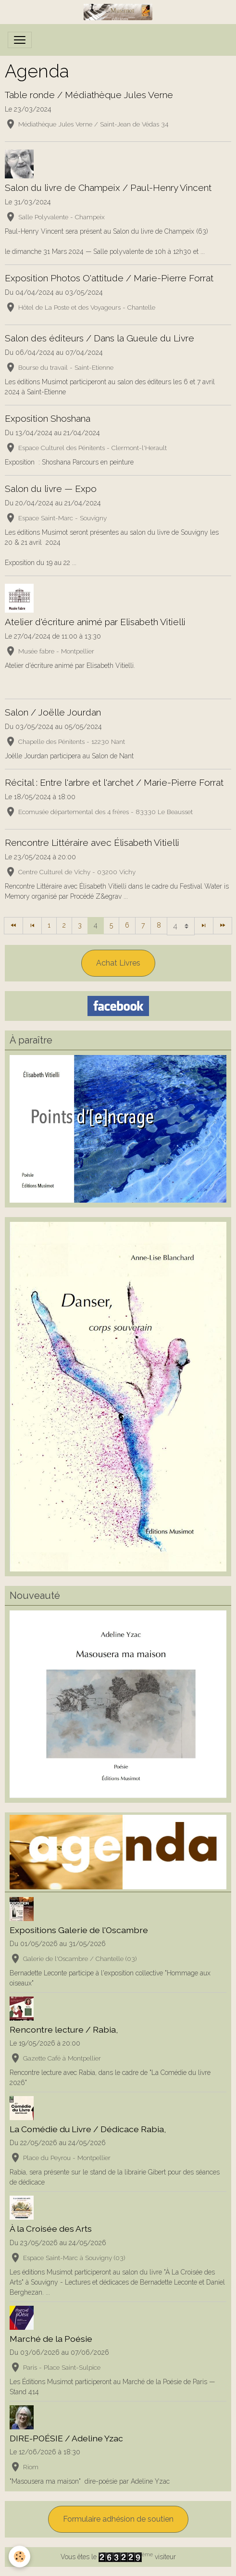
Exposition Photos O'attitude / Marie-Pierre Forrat (109, 278)
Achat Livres (118, 963)
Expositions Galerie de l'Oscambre (79, 1930)
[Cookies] (19, 2556)
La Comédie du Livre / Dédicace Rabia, (88, 2129)
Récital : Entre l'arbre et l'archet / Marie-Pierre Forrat (114, 782)
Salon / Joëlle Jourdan (53, 712)
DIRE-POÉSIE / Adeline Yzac (66, 2438)
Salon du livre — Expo (51, 488)
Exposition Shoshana (47, 418)
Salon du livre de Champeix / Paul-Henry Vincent (108, 187)
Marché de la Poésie (51, 2339)
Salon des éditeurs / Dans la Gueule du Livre (99, 338)
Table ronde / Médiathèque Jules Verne (89, 94)
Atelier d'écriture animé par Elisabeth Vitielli (95, 621)
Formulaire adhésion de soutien (118, 2519)
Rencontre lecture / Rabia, (64, 2029)
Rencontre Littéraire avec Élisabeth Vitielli (92, 842)
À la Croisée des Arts (51, 2229)
